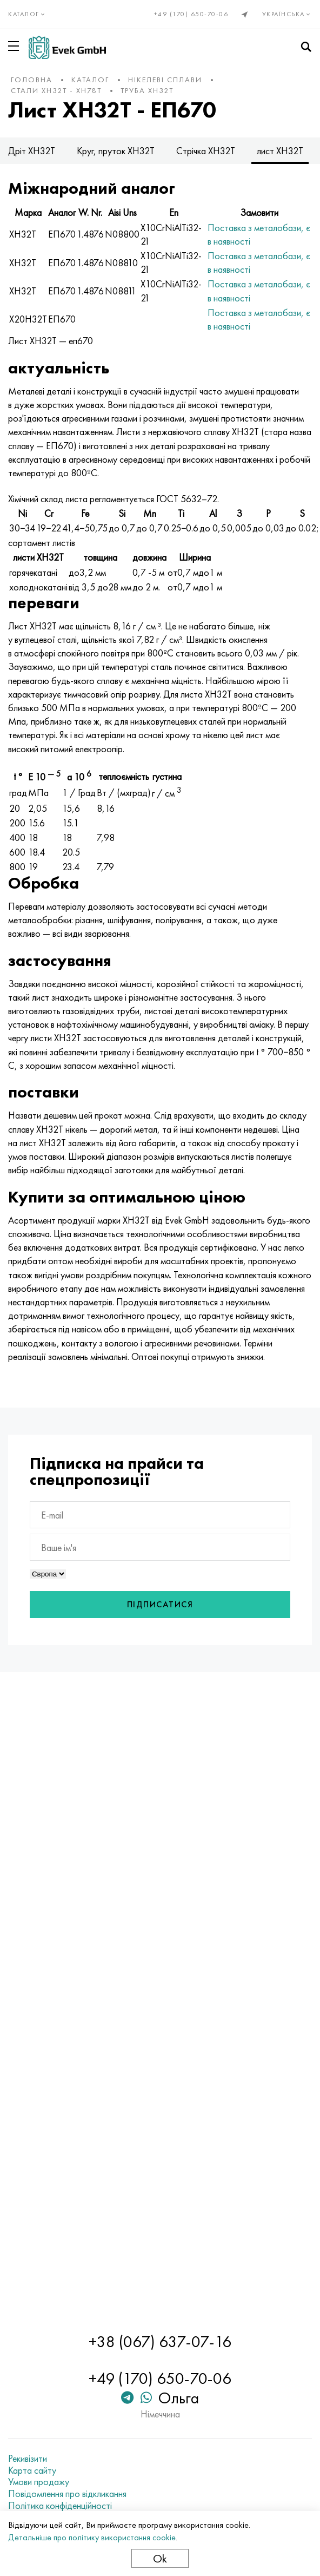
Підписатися (160, 1604)
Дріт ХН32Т (31, 150)
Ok (160, 2558)
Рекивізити (27, 2459)
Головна (31, 79)
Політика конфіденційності (60, 2506)
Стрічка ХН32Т (205, 150)
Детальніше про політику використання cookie (92, 2537)
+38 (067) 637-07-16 (160, 2341)
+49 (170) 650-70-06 (191, 14)
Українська (287, 14)
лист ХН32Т (280, 150)
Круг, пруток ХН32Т (116, 150)
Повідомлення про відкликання (67, 2494)
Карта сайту (32, 2470)
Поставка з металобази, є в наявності (259, 234)
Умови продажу (38, 2482)
